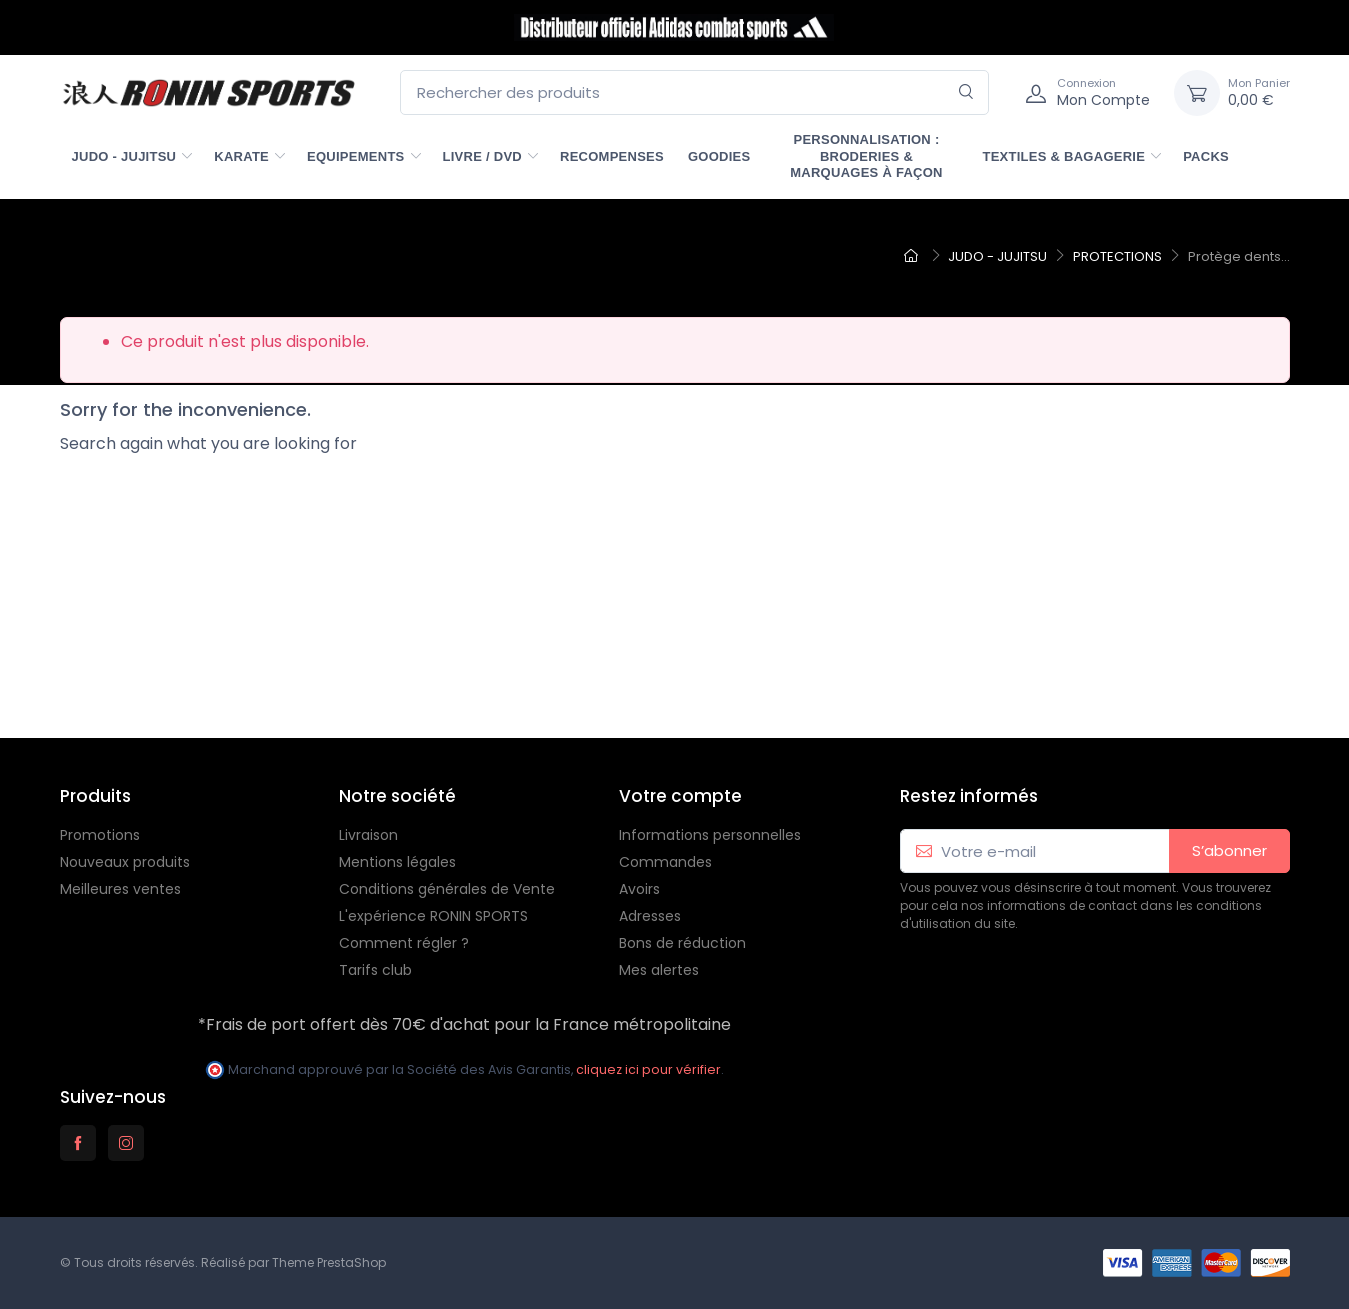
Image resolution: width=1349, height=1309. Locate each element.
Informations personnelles (710, 835)
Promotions (100, 835)
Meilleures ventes (120, 889)
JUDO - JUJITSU (124, 156)
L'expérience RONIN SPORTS (433, 916)
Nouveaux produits (125, 862)
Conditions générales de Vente (447, 889)
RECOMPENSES (612, 156)
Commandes (665, 862)
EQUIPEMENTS (356, 156)
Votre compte (680, 796)
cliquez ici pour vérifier (648, 1069)
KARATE (241, 156)
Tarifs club (375, 970)
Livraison (368, 835)
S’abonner (1229, 850)
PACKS (1206, 156)
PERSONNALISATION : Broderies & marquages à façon (866, 156)
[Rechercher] (966, 92)
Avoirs (639, 889)
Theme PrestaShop (329, 1262)
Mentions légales (397, 862)
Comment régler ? (404, 943)
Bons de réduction (682, 943)
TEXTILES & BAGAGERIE (1063, 156)
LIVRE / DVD (482, 156)
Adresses (650, 916)
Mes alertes (659, 970)
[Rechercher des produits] (694, 92)
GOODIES (719, 156)
